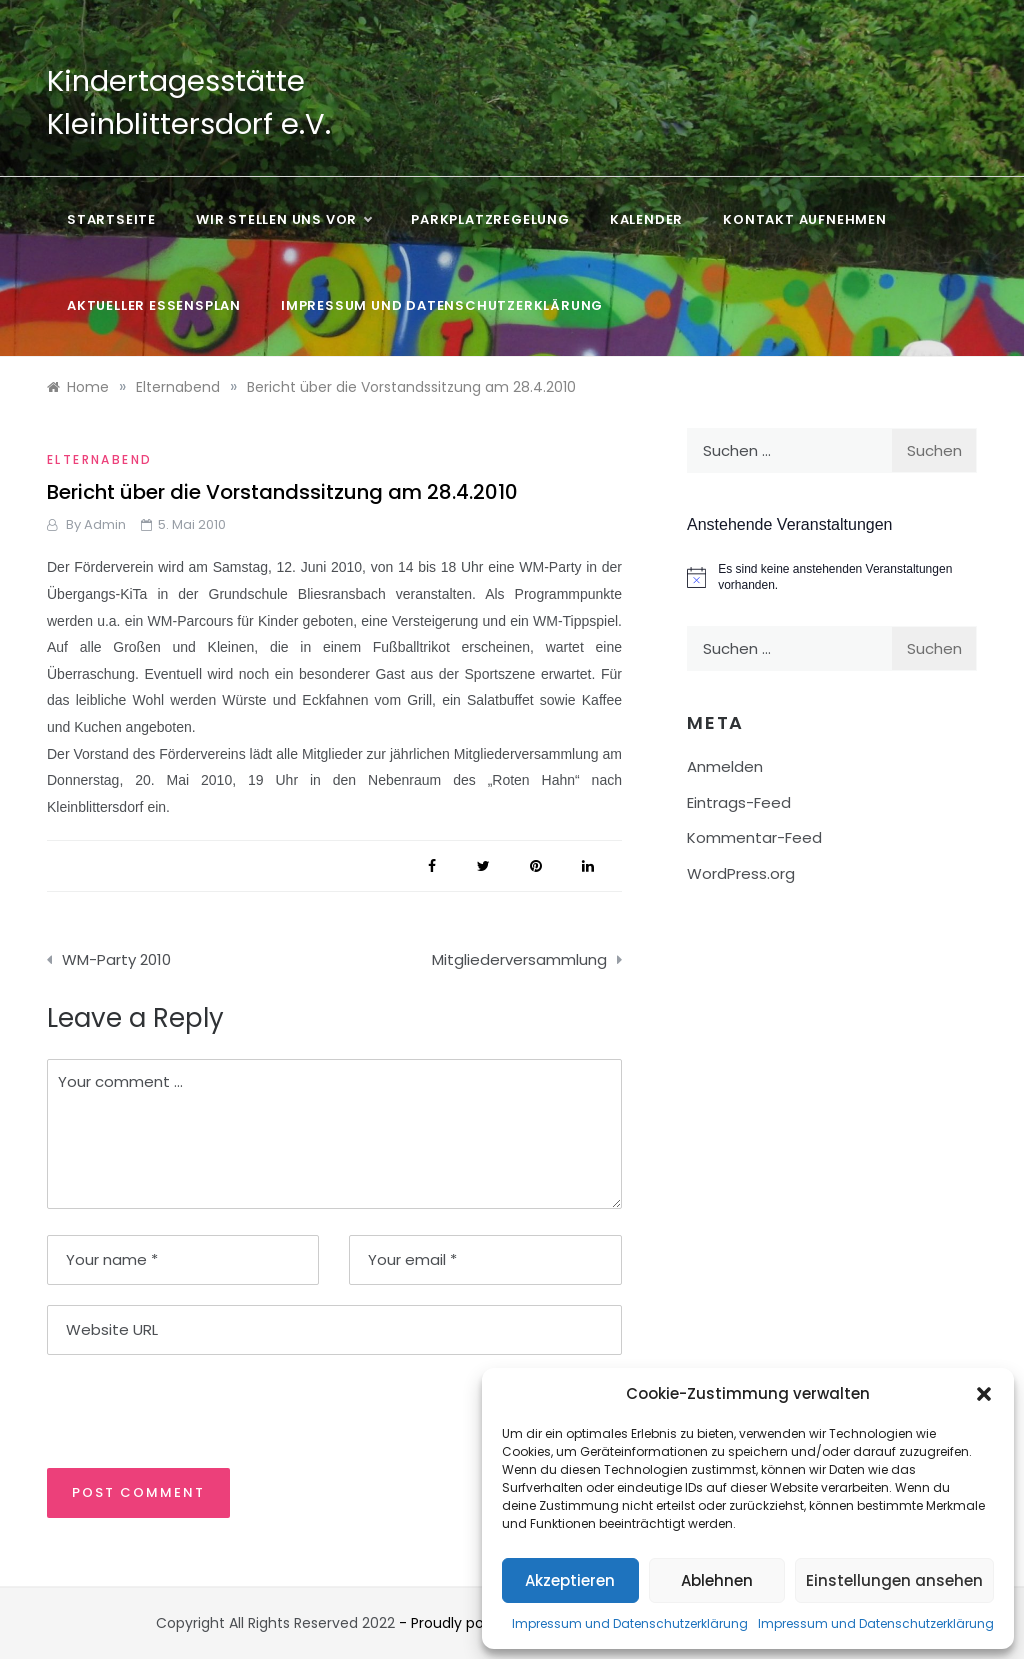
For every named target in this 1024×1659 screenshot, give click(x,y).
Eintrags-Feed (739, 802)
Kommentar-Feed (754, 837)
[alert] (832, 577)
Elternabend (99, 459)
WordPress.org (741, 873)
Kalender (646, 219)
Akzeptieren (570, 1580)
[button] (984, 1394)
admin (105, 524)
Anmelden (725, 766)
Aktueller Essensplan (154, 305)
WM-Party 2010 (116, 959)
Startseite (111, 219)
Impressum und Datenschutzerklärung (630, 1623)
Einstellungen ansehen (894, 1580)
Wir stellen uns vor (283, 220)
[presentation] (184, 1410)
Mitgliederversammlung (519, 959)
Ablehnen (717, 1580)
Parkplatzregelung (490, 219)
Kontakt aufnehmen (805, 219)
